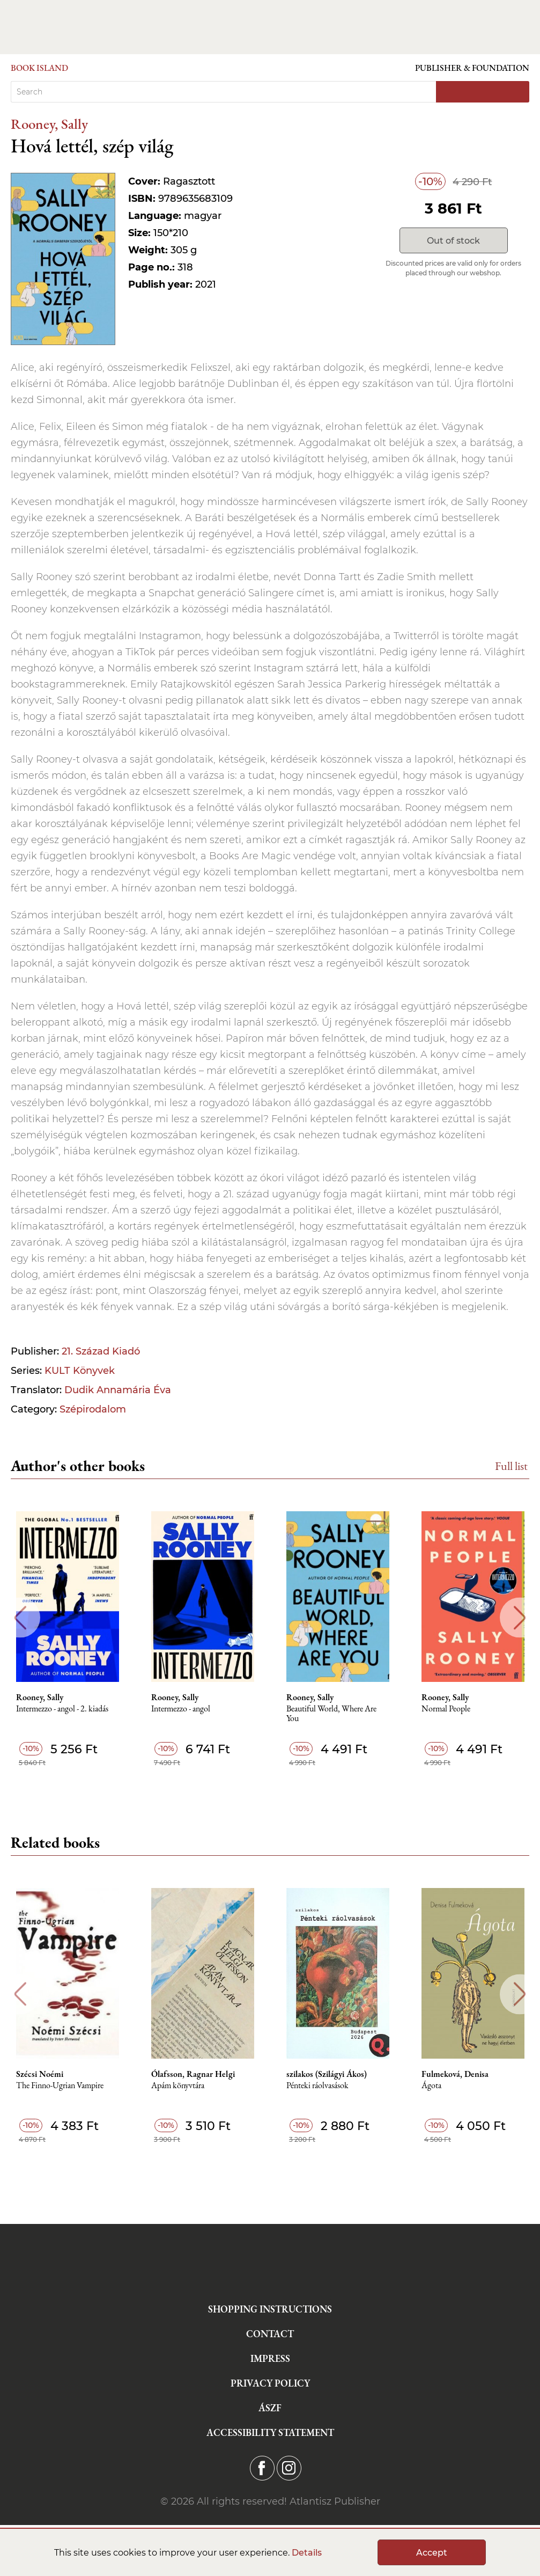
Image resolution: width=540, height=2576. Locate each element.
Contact (270, 2334)
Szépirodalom (93, 1409)
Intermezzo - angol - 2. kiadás (62, 1709)
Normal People (445, 1709)
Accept (431, 2553)
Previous (20, 1618)
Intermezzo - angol (180, 1709)
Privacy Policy (270, 2383)
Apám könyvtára (177, 2086)
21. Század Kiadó (101, 1351)
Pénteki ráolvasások (317, 2086)
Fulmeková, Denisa (455, 2074)
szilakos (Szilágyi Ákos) (326, 2074)
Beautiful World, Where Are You (331, 1714)
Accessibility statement (270, 2432)
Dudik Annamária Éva (117, 1390)
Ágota (431, 2086)
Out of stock (453, 241)
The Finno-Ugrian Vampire (59, 2086)
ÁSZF (270, 2408)
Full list (511, 1466)
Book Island (39, 68)
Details (307, 2553)
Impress (270, 2358)
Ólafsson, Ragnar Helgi (193, 2074)
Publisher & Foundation (472, 68)
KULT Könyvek (80, 1371)
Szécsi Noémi (39, 2074)
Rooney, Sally (49, 123)
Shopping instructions (270, 2309)
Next (520, 1618)
